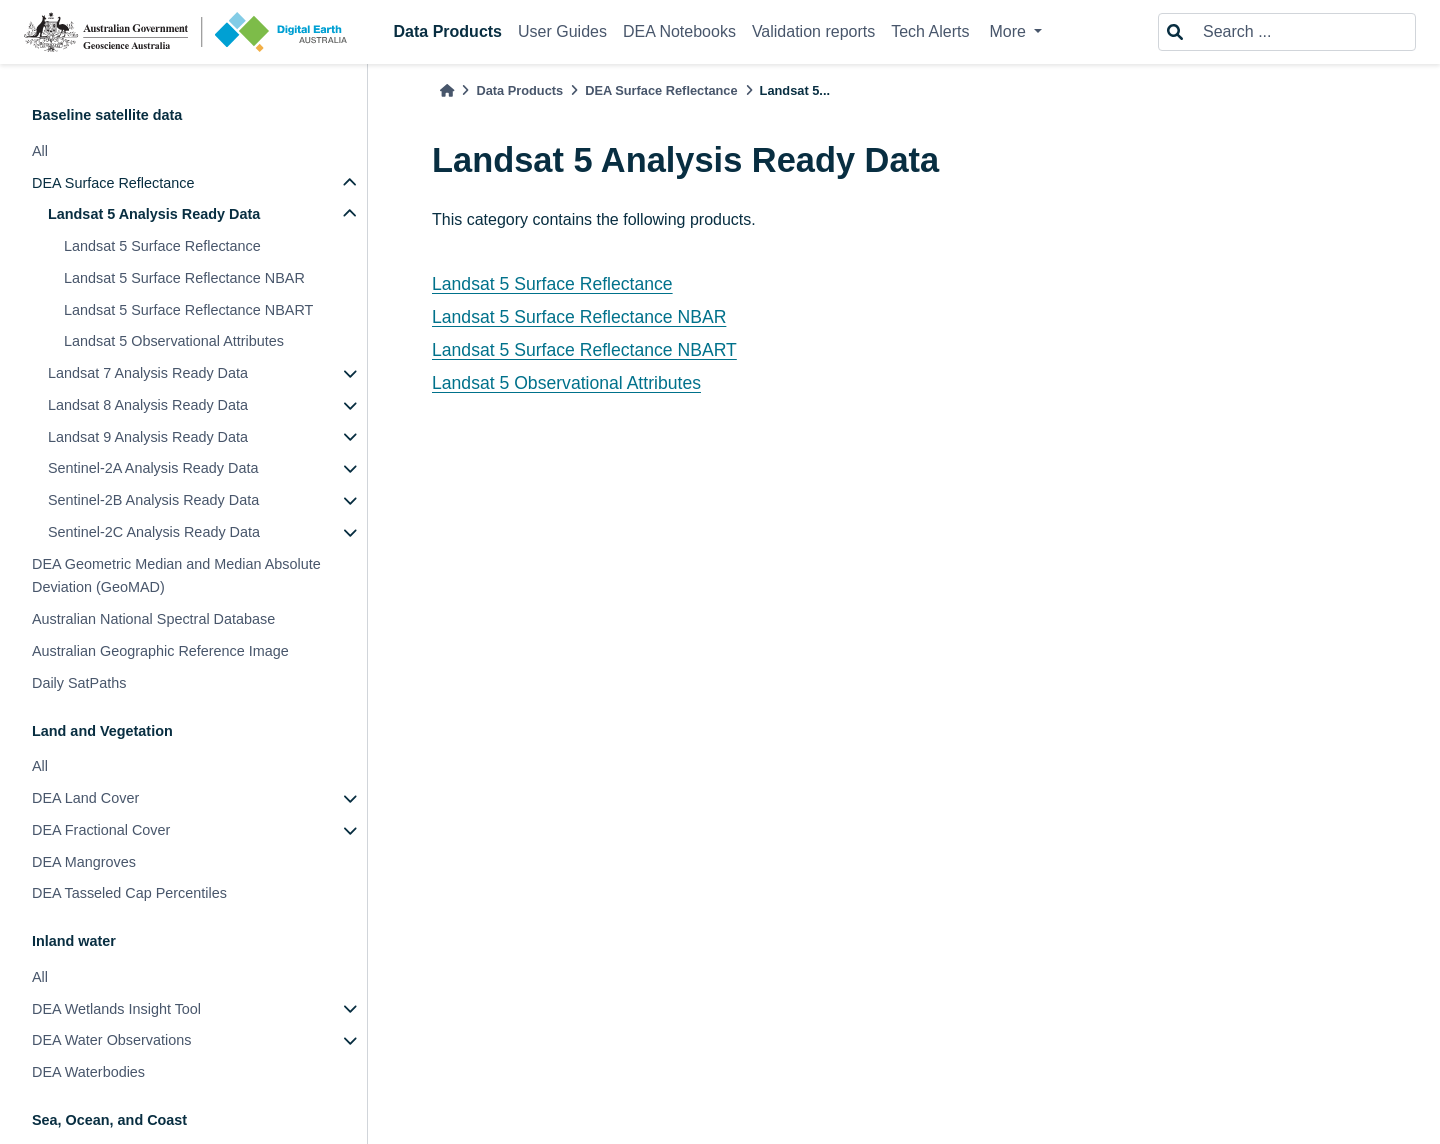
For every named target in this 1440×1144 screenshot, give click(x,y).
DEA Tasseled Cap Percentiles (129, 893)
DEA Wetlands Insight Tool (116, 1009)
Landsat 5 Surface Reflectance (162, 246)
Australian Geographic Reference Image (160, 651)
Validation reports (813, 31)
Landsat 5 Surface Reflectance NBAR (184, 278)
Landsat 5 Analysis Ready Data (154, 214)
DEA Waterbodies (88, 1072)
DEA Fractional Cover (101, 830)
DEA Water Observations (111, 1040)
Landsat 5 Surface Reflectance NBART (188, 310)
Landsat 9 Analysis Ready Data (148, 437)
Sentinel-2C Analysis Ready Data (154, 532)
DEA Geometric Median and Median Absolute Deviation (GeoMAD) (176, 576)
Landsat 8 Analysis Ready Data (148, 405)
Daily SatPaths (79, 683)
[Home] (447, 90)
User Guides (562, 31)
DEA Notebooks (679, 31)
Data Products (448, 31)
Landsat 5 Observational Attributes (174, 341)
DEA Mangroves (84, 862)
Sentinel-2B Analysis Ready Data (153, 500)
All (40, 151)
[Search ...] (1303, 32)
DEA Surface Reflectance (113, 183)
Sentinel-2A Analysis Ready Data (153, 468)
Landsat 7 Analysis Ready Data (148, 373)
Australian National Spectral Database (153, 619)
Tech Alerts (930, 31)
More (1009, 31)
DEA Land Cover (85, 798)
